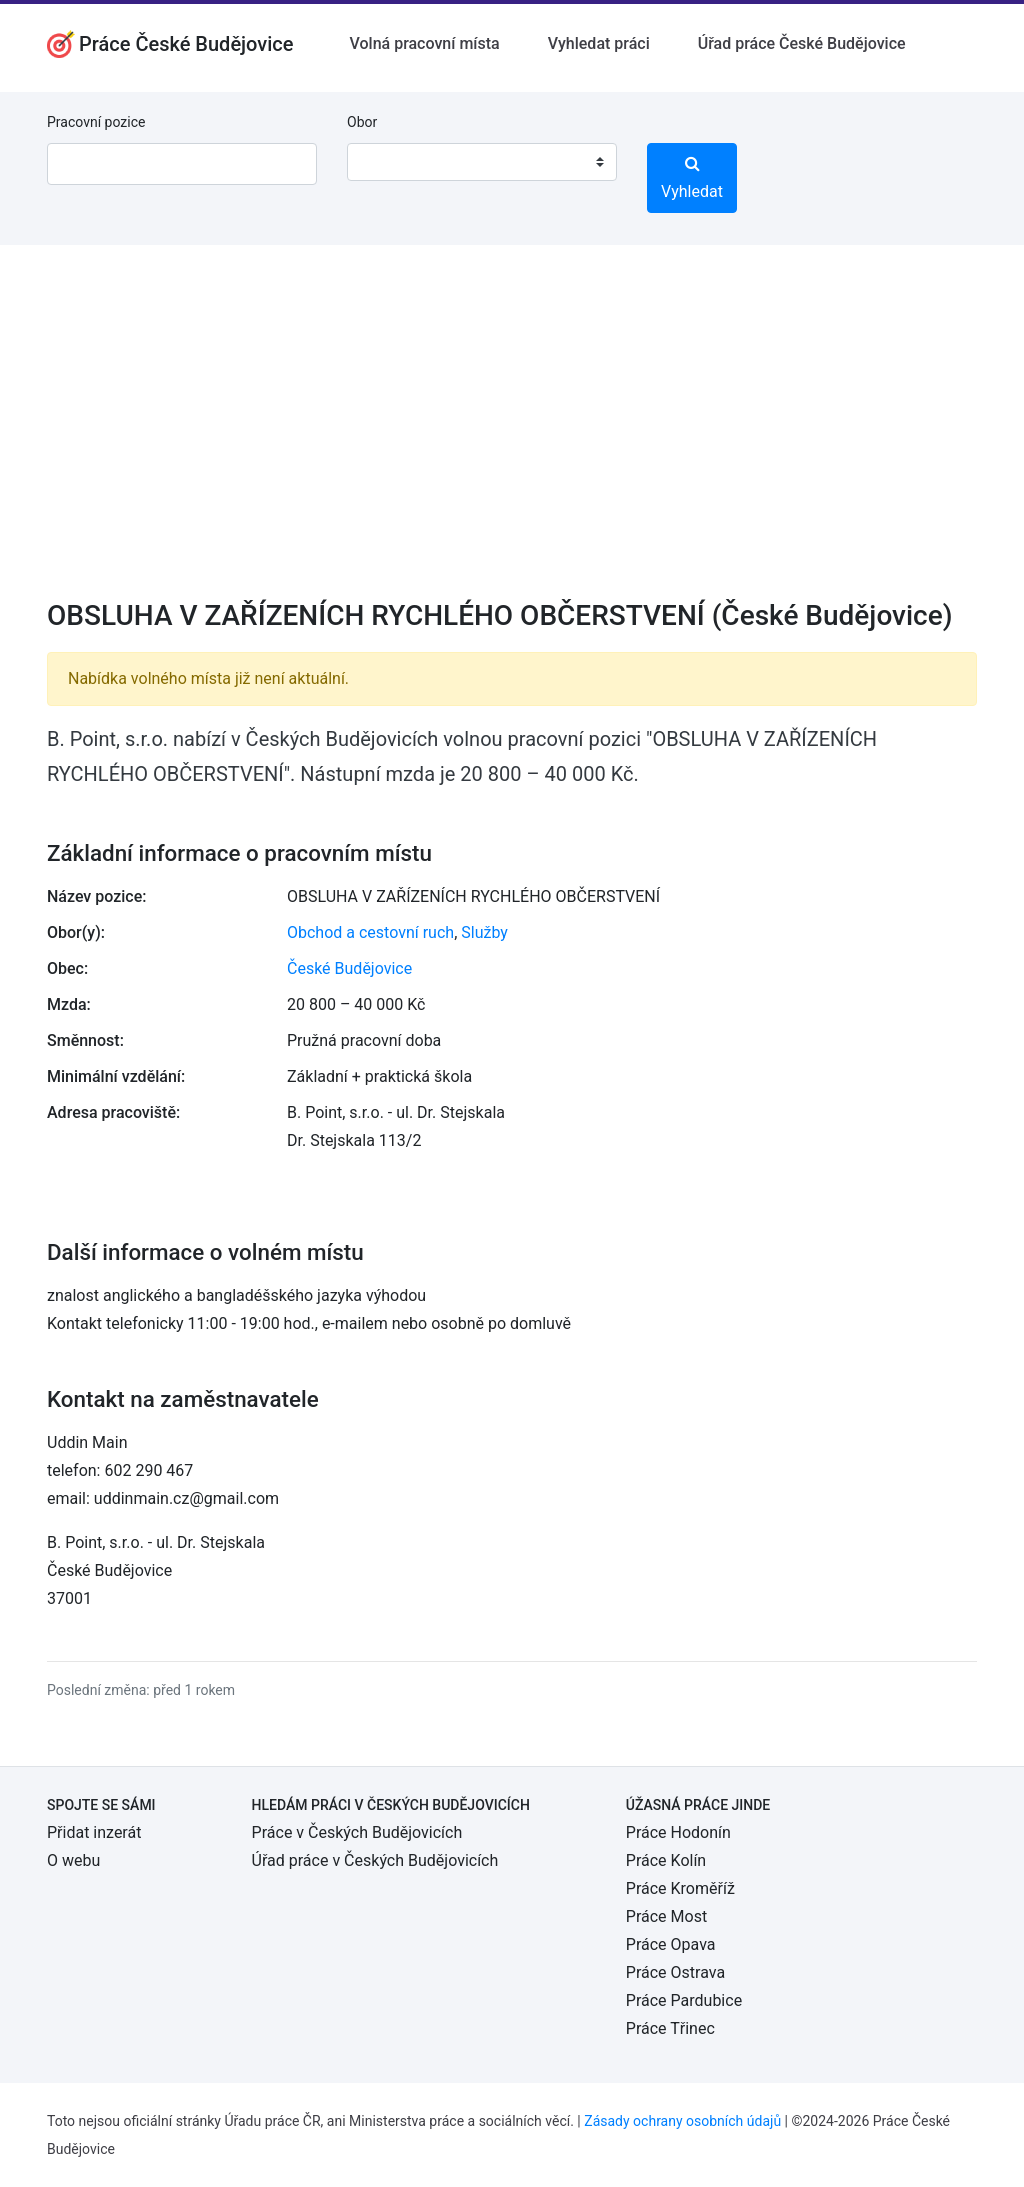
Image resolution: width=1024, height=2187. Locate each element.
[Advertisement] (512, 435)
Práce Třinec (670, 2028)
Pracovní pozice (96, 122)
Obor (362, 122)
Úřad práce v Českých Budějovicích (375, 1860)
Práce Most (666, 1916)
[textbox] (388, 162)
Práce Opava (671, 1944)
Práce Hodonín (678, 1832)
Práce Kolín (666, 1860)
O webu (73, 1860)
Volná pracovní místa (425, 43)
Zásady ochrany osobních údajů (682, 2121)
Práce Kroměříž (680, 1888)
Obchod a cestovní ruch (370, 932)
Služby (484, 932)
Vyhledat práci (599, 43)
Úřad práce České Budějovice (802, 43)
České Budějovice (349, 968)
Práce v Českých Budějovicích (357, 1832)
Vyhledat (692, 178)
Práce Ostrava (675, 1972)
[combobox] (482, 162)
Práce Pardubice (684, 2000)
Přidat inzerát (94, 1832)
